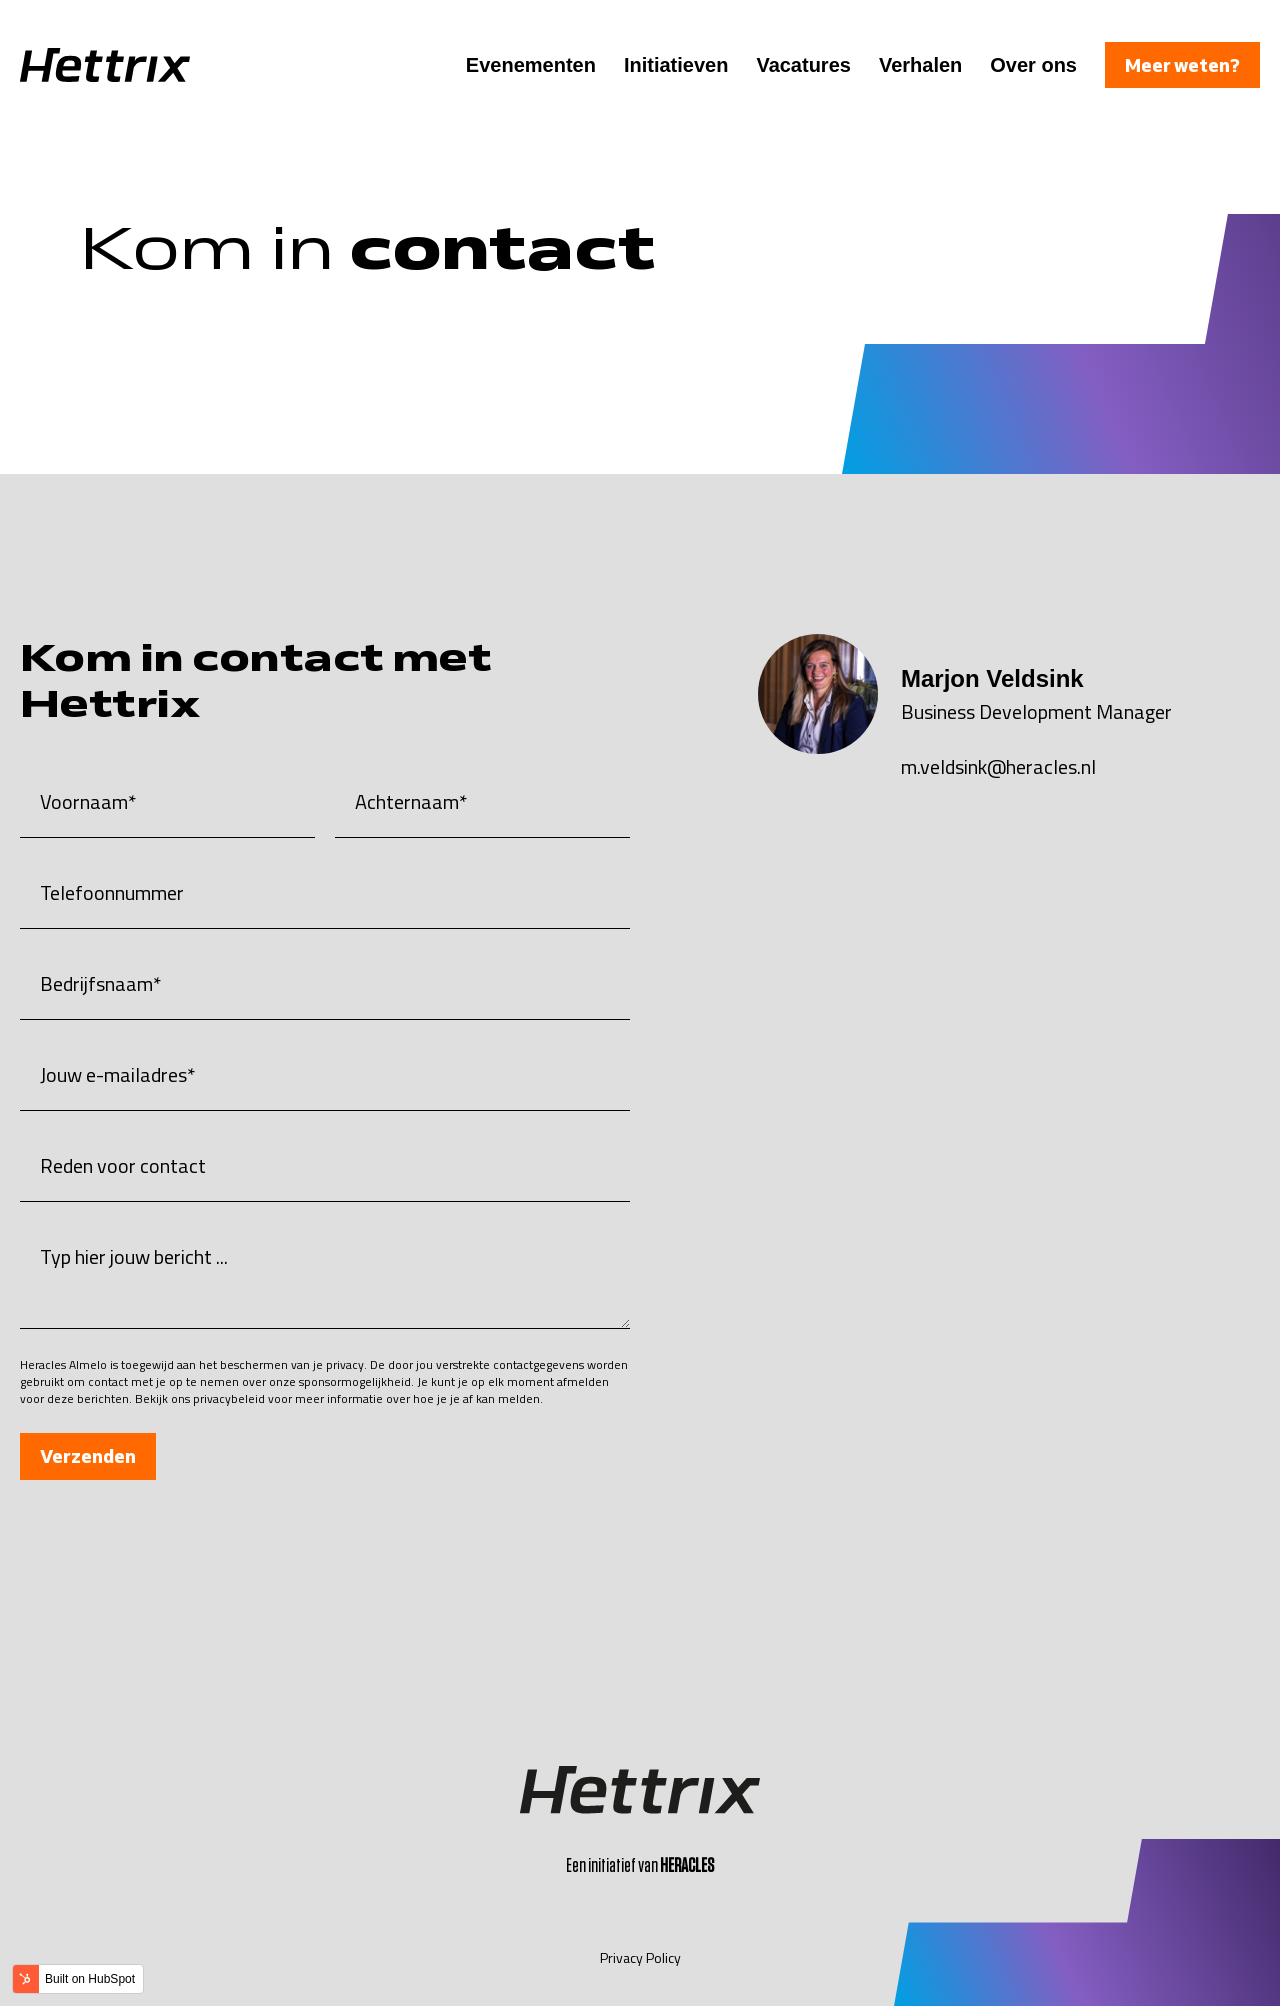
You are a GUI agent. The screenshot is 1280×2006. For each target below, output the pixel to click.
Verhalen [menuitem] (920, 65)
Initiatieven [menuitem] (676, 65)
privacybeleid (229, 1398)
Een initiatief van (640, 1866)
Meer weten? (1182, 65)
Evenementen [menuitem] (531, 65)
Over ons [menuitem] (1033, 65)
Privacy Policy (640, 1957)
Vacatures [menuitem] (803, 65)
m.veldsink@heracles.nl (998, 766)
